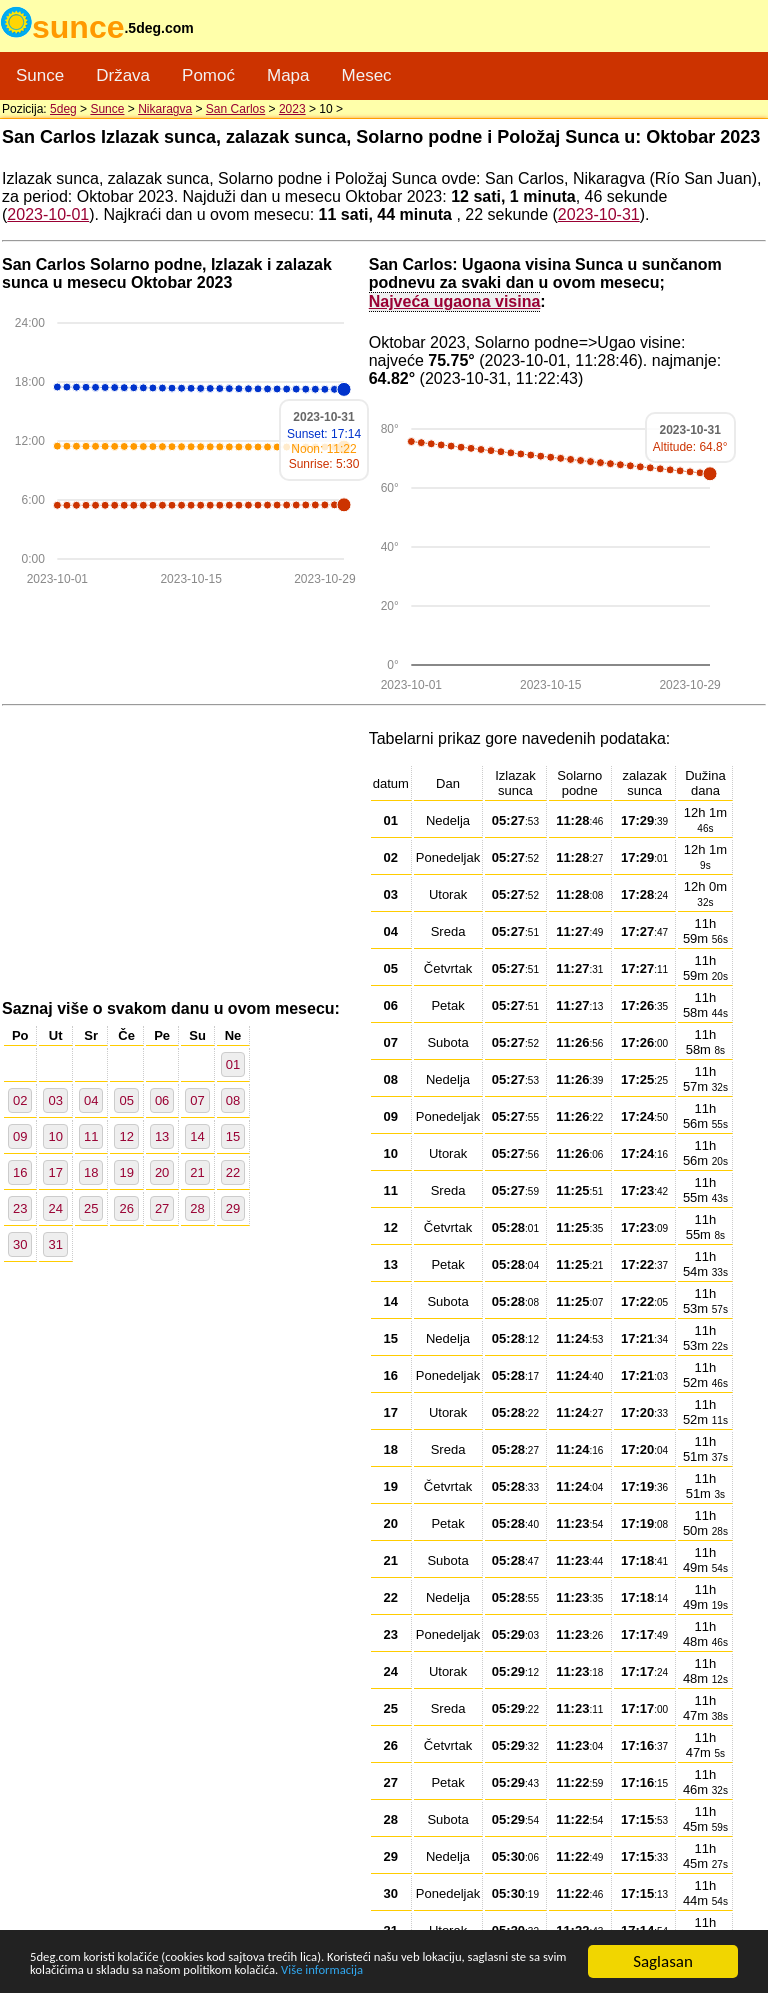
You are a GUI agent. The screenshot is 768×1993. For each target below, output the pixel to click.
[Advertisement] (185, 854)
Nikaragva (165, 109)
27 (162, 1208)
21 (197, 1172)
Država (123, 75)
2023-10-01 (48, 214)
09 (20, 1136)
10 (55, 1136)
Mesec (367, 75)
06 (162, 1100)
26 (126, 1208)
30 (20, 1244)
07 (197, 1100)
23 (20, 1208)
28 (197, 1208)
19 (126, 1172)
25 (91, 1208)
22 (233, 1172)
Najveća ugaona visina (455, 301)
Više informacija (85, 1970)
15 (233, 1136)
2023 (292, 109)
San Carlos (235, 109)
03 (55, 1100)
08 (233, 1100)
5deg (63, 109)
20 (162, 1172)
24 (55, 1208)
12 (126, 1136)
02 (20, 1100)
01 (233, 1064)
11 (91, 1136)
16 (20, 1172)
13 (162, 1136)
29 (233, 1208)
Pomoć (208, 75)
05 (126, 1100)
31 (55, 1244)
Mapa (288, 75)
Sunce (40, 75)
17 (55, 1172)
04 (91, 1100)
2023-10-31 (599, 214)
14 (197, 1136)
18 (91, 1172)
